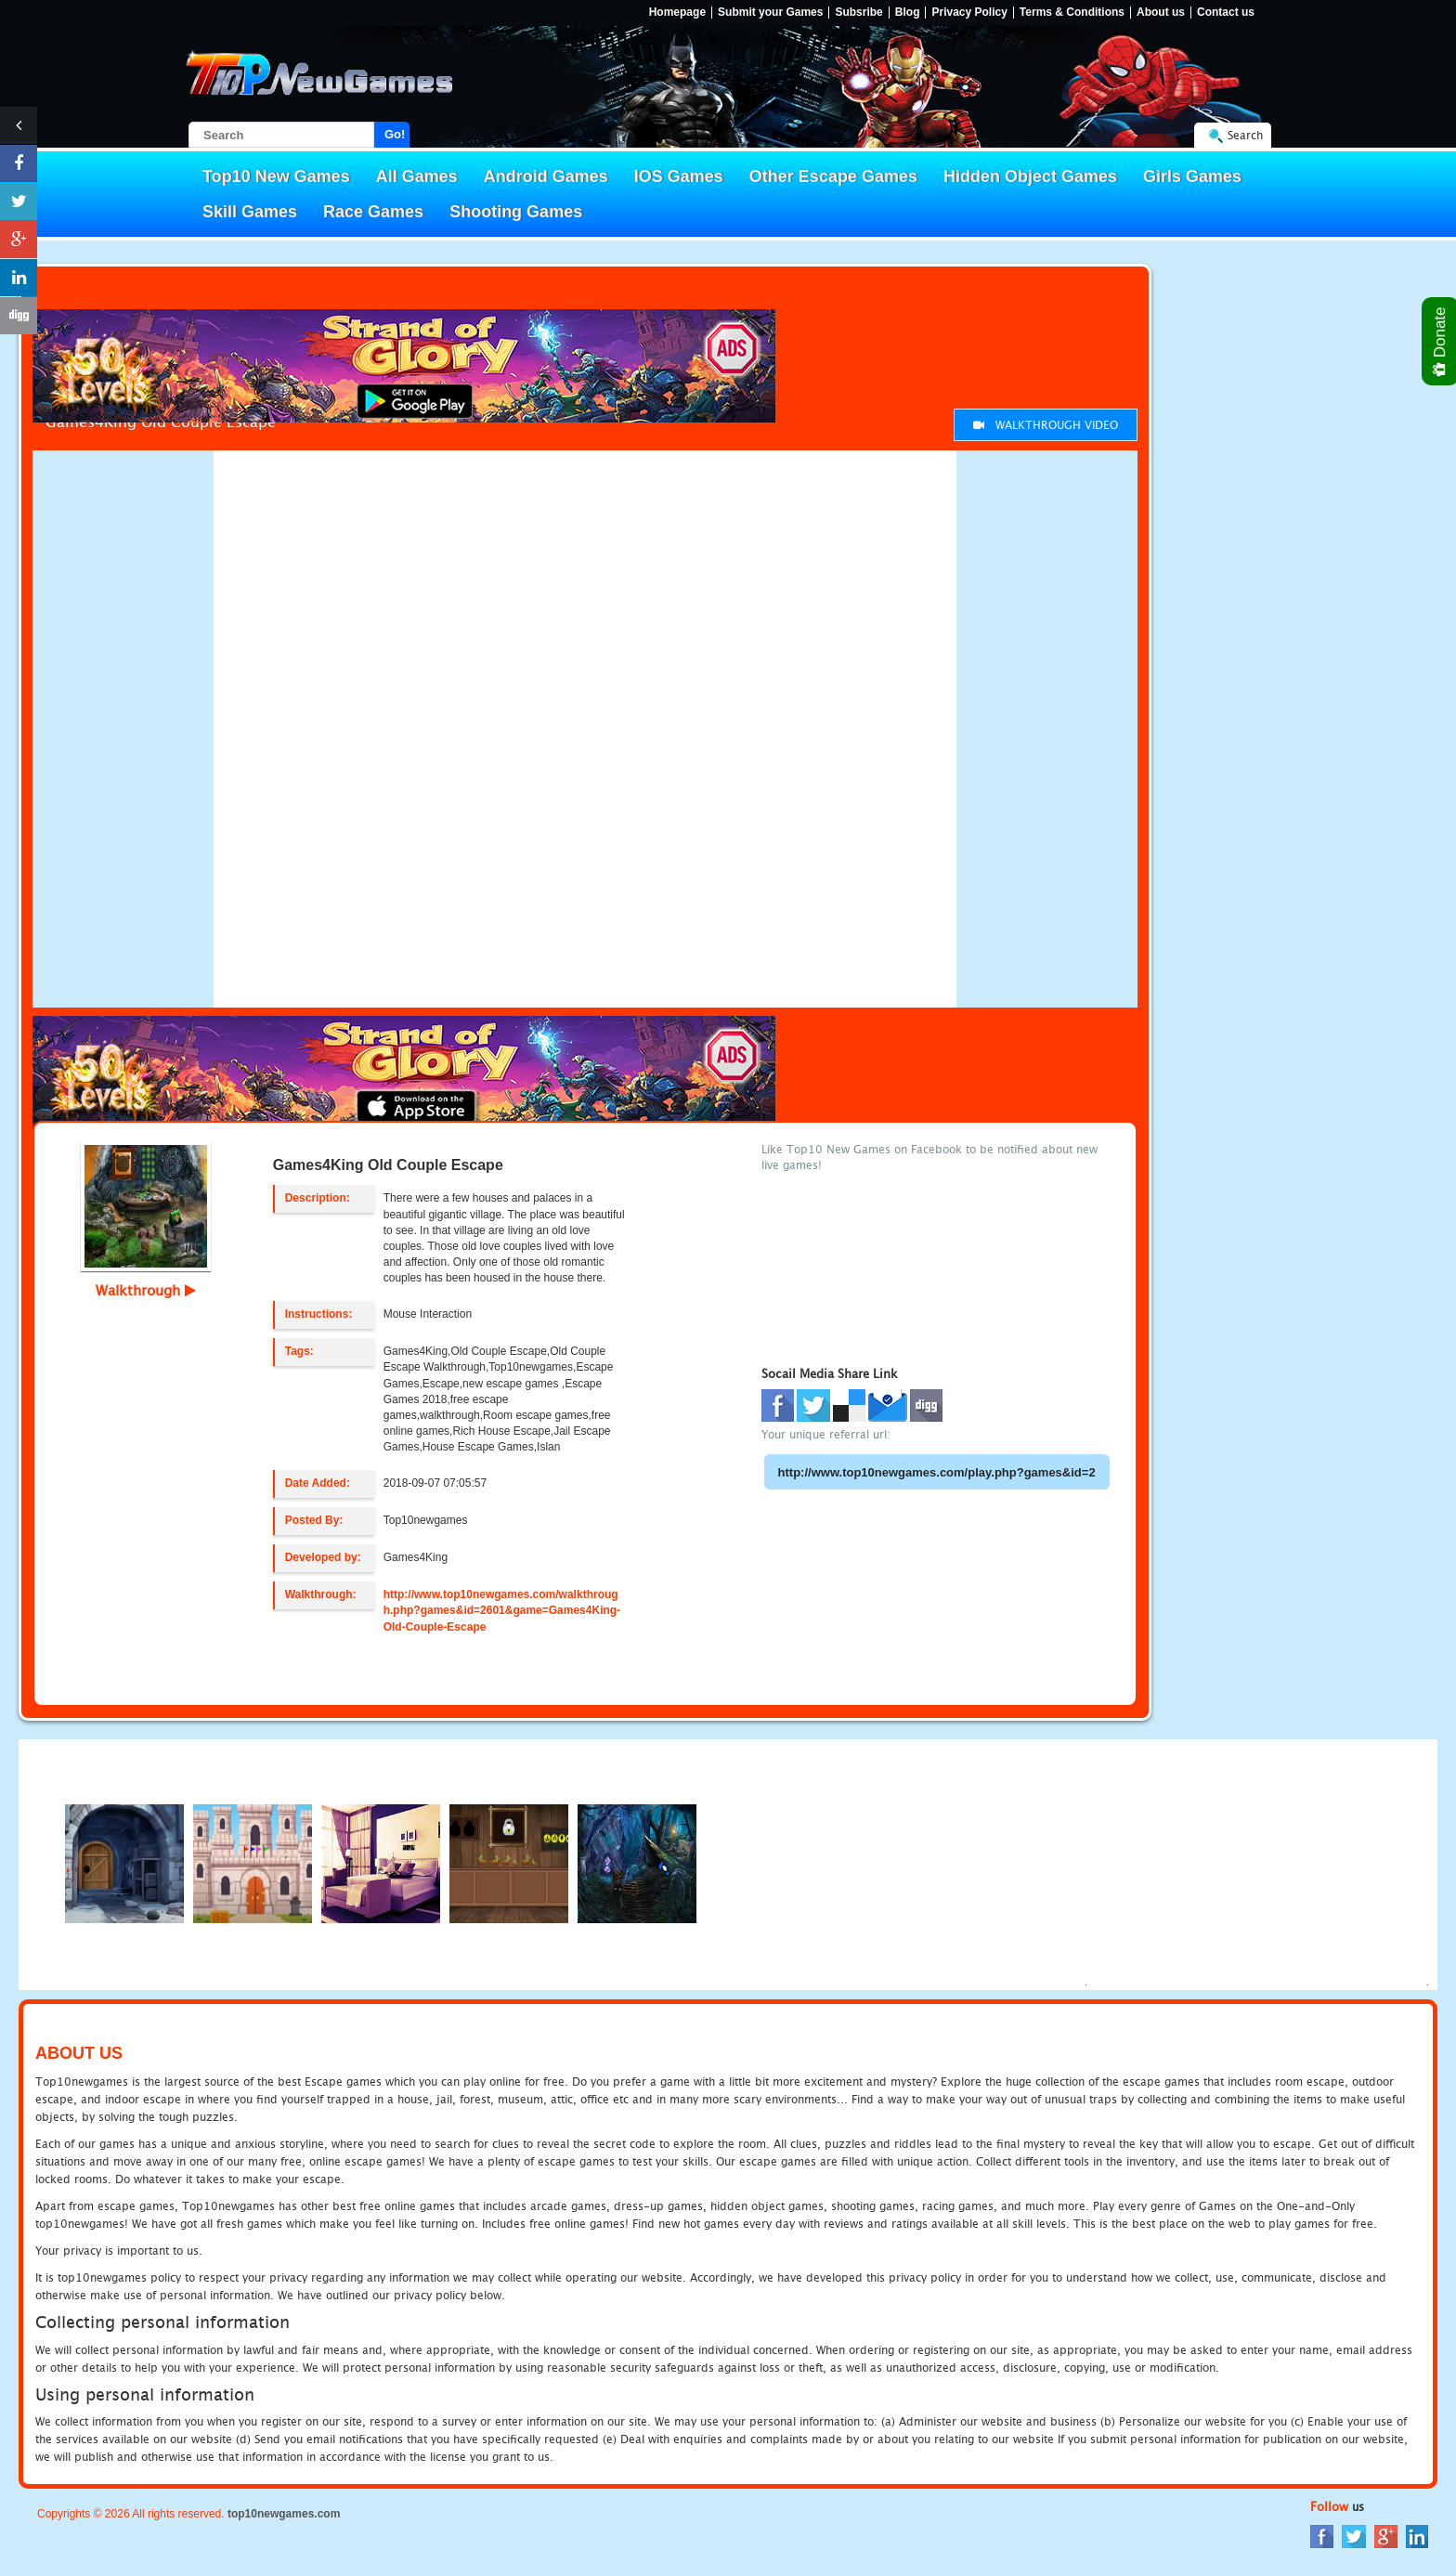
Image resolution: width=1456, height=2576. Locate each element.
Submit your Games (770, 13)
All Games (417, 176)
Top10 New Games (276, 176)
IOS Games (678, 176)
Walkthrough (146, 1289)
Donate (1441, 341)
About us (1161, 13)
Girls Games (1192, 176)
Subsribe (858, 13)
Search (1245, 135)
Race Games (373, 211)
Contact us (1225, 13)
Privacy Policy (969, 13)
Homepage (677, 13)
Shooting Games (515, 211)
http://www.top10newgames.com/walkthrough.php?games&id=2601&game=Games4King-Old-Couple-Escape (502, 1610)
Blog (907, 13)
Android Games (546, 176)
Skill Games (249, 211)
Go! (394, 134)
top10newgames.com (284, 2513)
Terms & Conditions (1072, 13)
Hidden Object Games (1030, 176)
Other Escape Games (833, 176)
